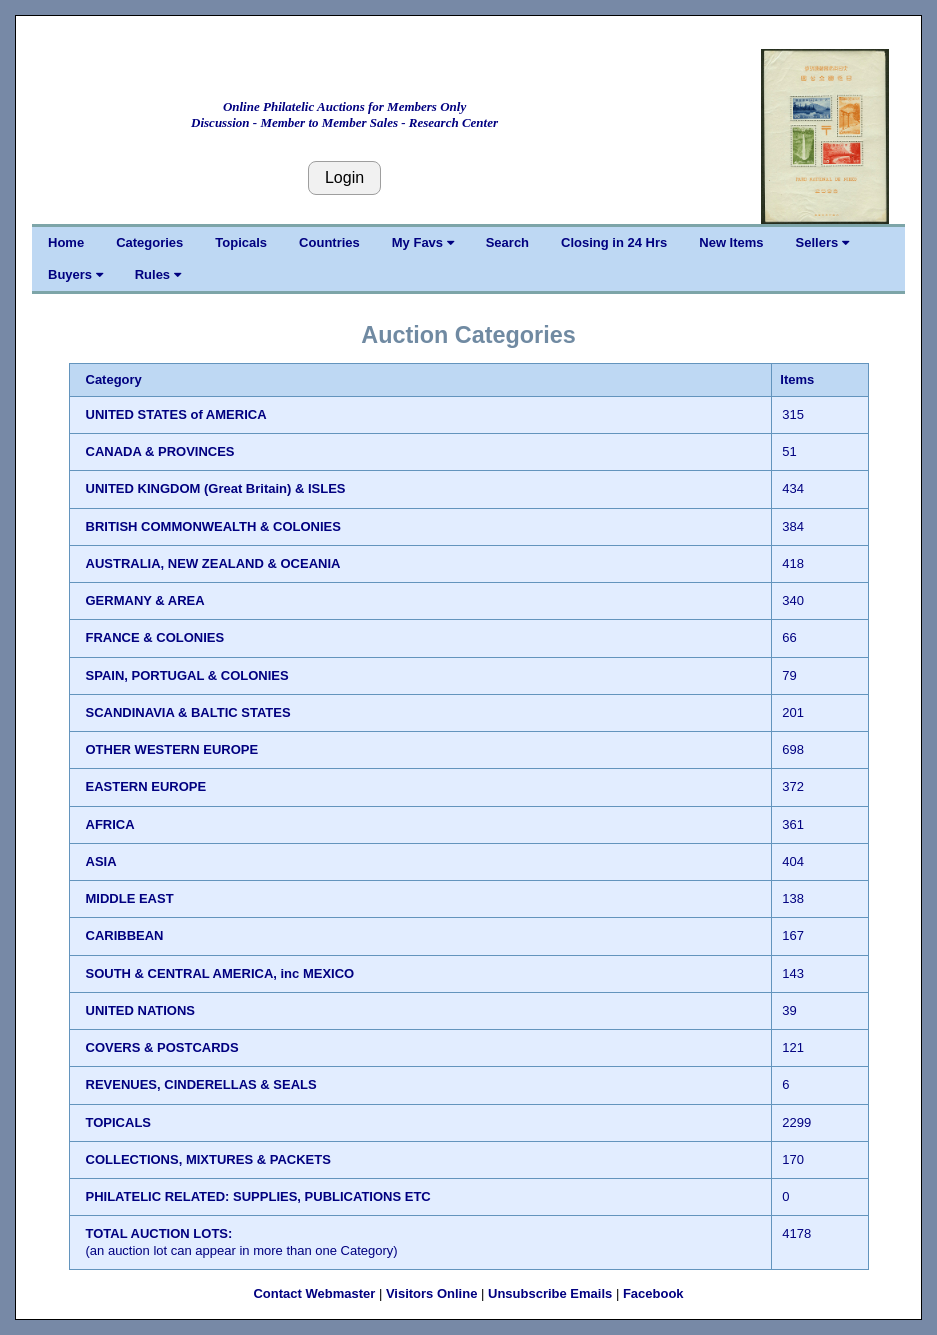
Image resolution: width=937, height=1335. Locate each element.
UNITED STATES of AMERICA (176, 414)
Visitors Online (432, 1293)
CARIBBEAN (125, 935)
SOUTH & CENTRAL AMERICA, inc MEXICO (220, 973)
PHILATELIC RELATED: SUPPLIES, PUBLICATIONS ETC (258, 1196)
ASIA (101, 861)
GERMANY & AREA (145, 600)
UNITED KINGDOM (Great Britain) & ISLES (216, 488)
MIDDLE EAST (130, 898)
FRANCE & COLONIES (155, 637)
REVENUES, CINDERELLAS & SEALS (201, 1084)
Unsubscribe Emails (550, 1293)
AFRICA (110, 824)
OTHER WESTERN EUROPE (172, 749)
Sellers (822, 242)
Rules (158, 274)
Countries (329, 242)
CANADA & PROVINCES (160, 451)
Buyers (75, 274)
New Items (731, 242)
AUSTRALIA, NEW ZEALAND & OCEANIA (213, 563)
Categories (149, 242)
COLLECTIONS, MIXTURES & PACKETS (208, 1159)
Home (66, 242)
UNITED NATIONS (141, 1010)
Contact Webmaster (314, 1293)
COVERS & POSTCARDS (162, 1047)
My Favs (423, 242)
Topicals (241, 242)
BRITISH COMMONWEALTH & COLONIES (213, 526)
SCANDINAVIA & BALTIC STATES (188, 712)
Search (507, 242)
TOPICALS (119, 1122)
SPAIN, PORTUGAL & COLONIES (187, 675)
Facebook (653, 1293)
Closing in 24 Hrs (614, 242)
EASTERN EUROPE (146, 786)
